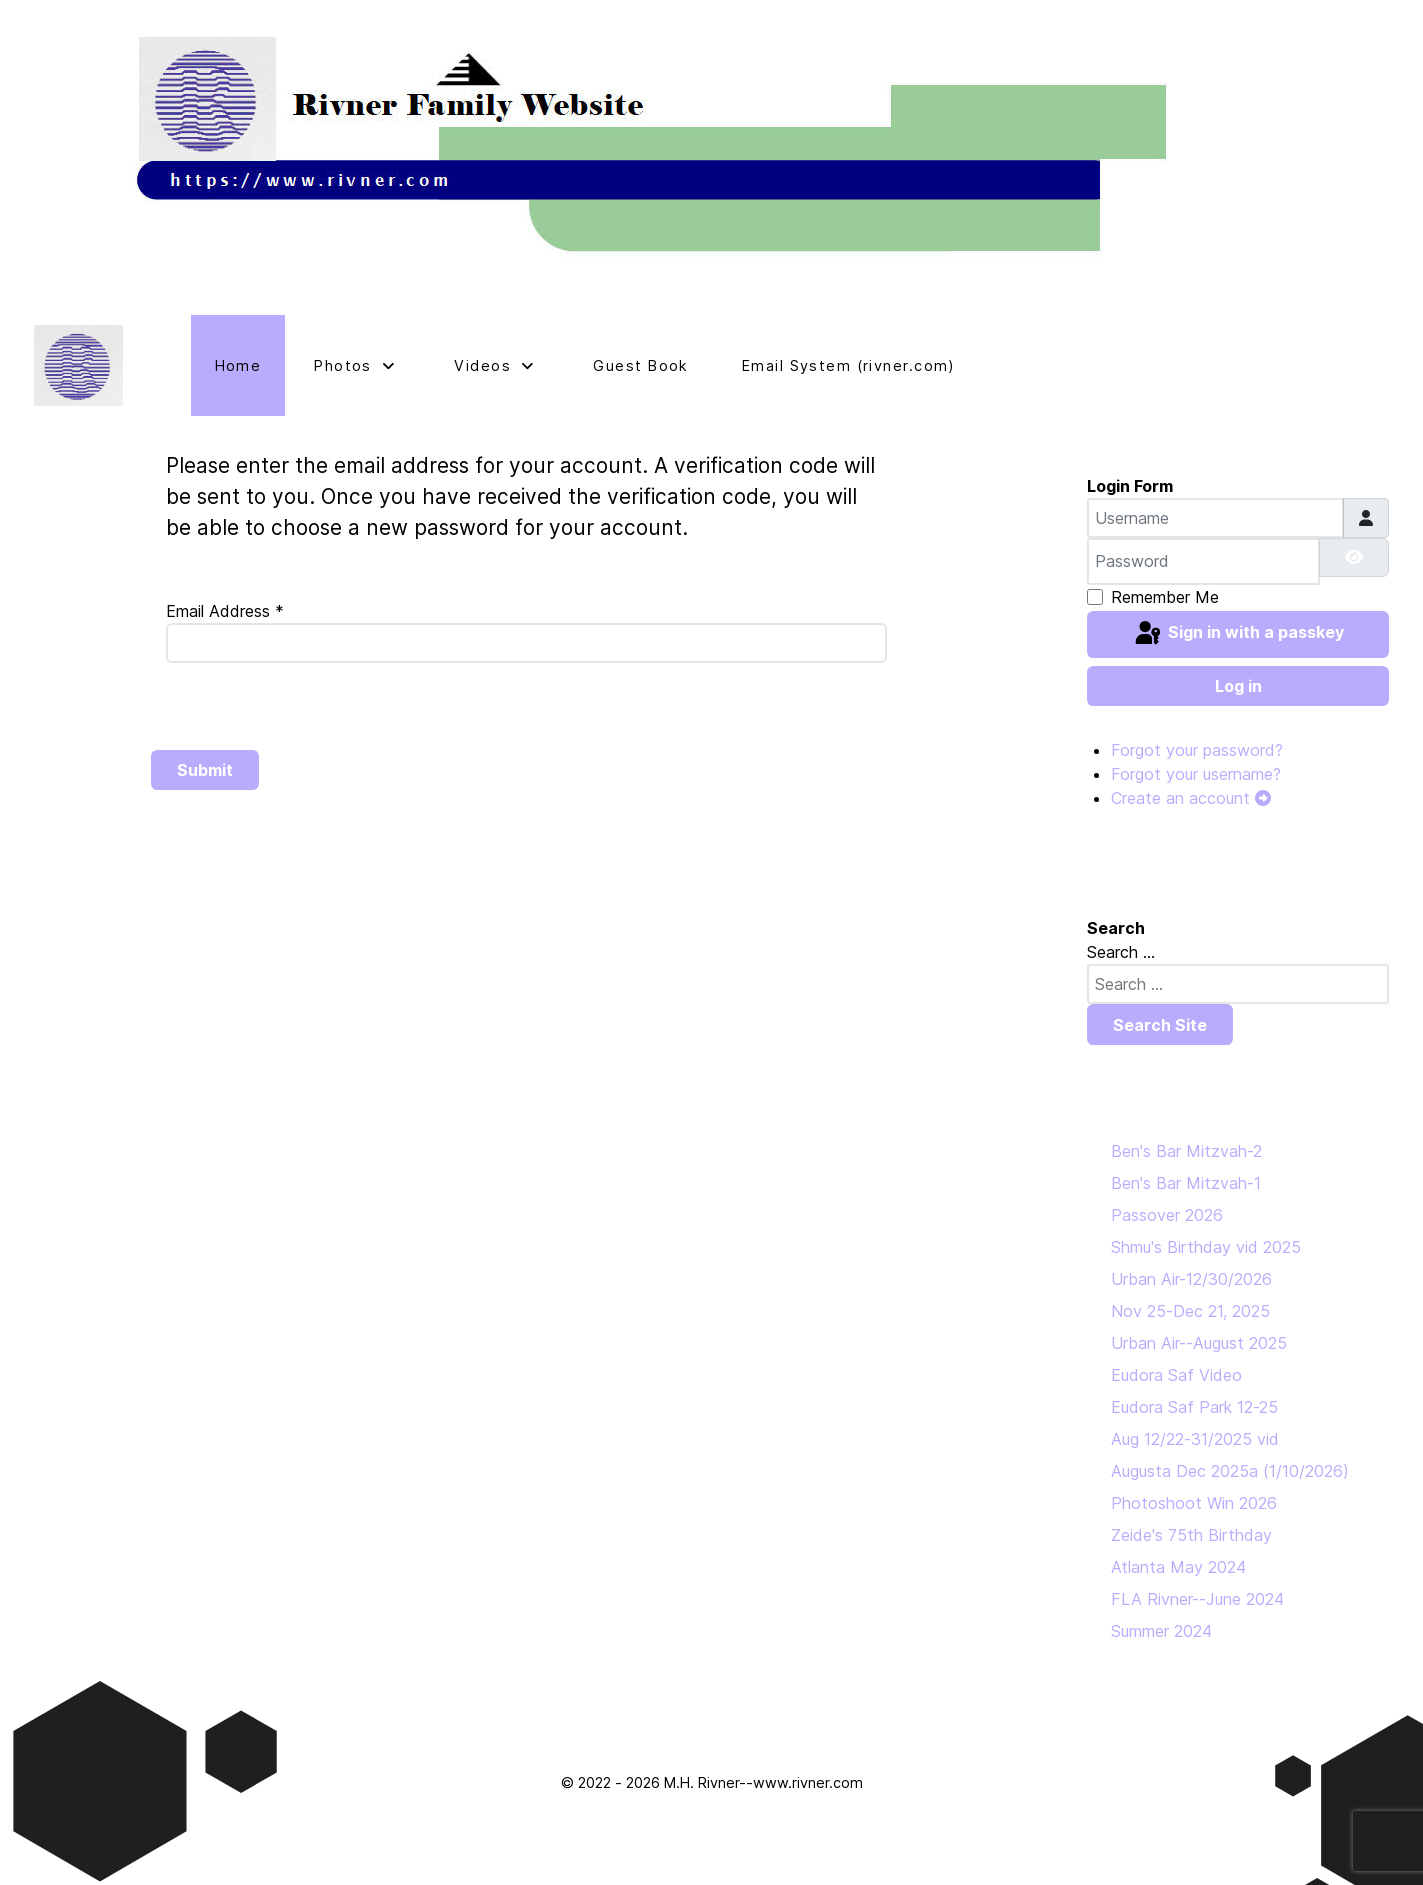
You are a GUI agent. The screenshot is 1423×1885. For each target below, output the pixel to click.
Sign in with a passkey (1238, 634)
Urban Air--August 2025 (1199, 1343)
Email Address (225, 611)
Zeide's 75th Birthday (1191, 1535)
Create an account (1191, 798)
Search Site (1160, 1025)
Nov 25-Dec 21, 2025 (1190, 1311)
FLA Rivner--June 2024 (1197, 1599)
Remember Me (1165, 597)
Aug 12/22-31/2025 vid (1195, 1439)
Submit (205, 770)
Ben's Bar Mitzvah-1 (1186, 1183)
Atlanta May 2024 (1178, 1567)
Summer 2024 (1161, 1631)
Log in (1238, 686)
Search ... (1121, 952)
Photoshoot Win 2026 (1194, 1503)
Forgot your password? (1197, 750)
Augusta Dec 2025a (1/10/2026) (1230, 1471)
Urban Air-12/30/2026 (1191, 1279)
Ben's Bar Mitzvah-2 (1186, 1151)
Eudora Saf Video (1176, 1375)
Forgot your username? (1196, 774)
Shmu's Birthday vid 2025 (1206, 1247)
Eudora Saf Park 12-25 (1194, 1407)
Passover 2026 (1167, 1215)
